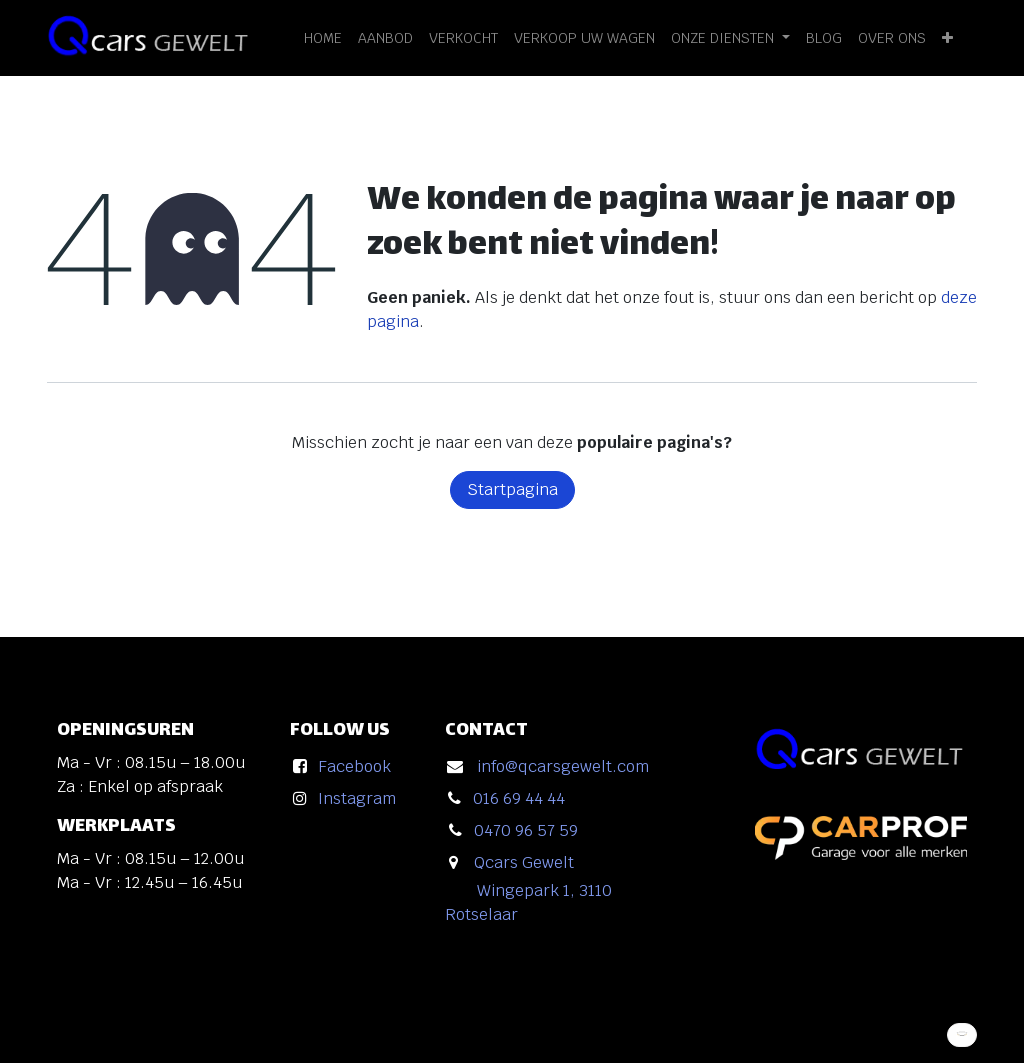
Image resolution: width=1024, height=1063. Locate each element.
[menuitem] (323, 38)
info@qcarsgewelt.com (563, 766)
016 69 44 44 (519, 798)
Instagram (357, 798)
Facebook (354, 766)
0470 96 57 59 (526, 830)
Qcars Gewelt (524, 862)
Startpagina (512, 489)
